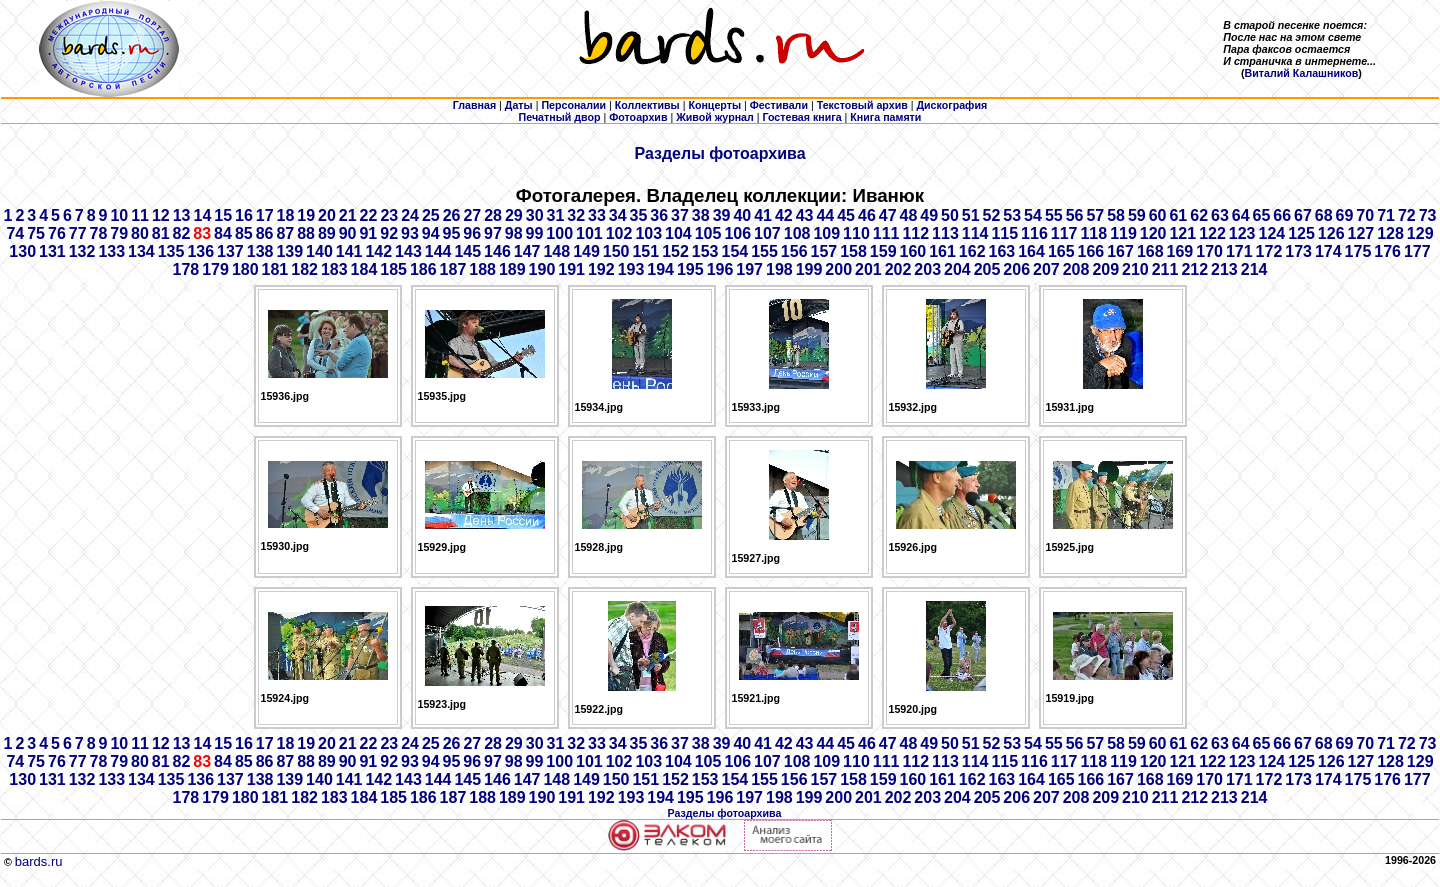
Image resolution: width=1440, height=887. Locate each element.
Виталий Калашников (1302, 73)
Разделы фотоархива (719, 153)
